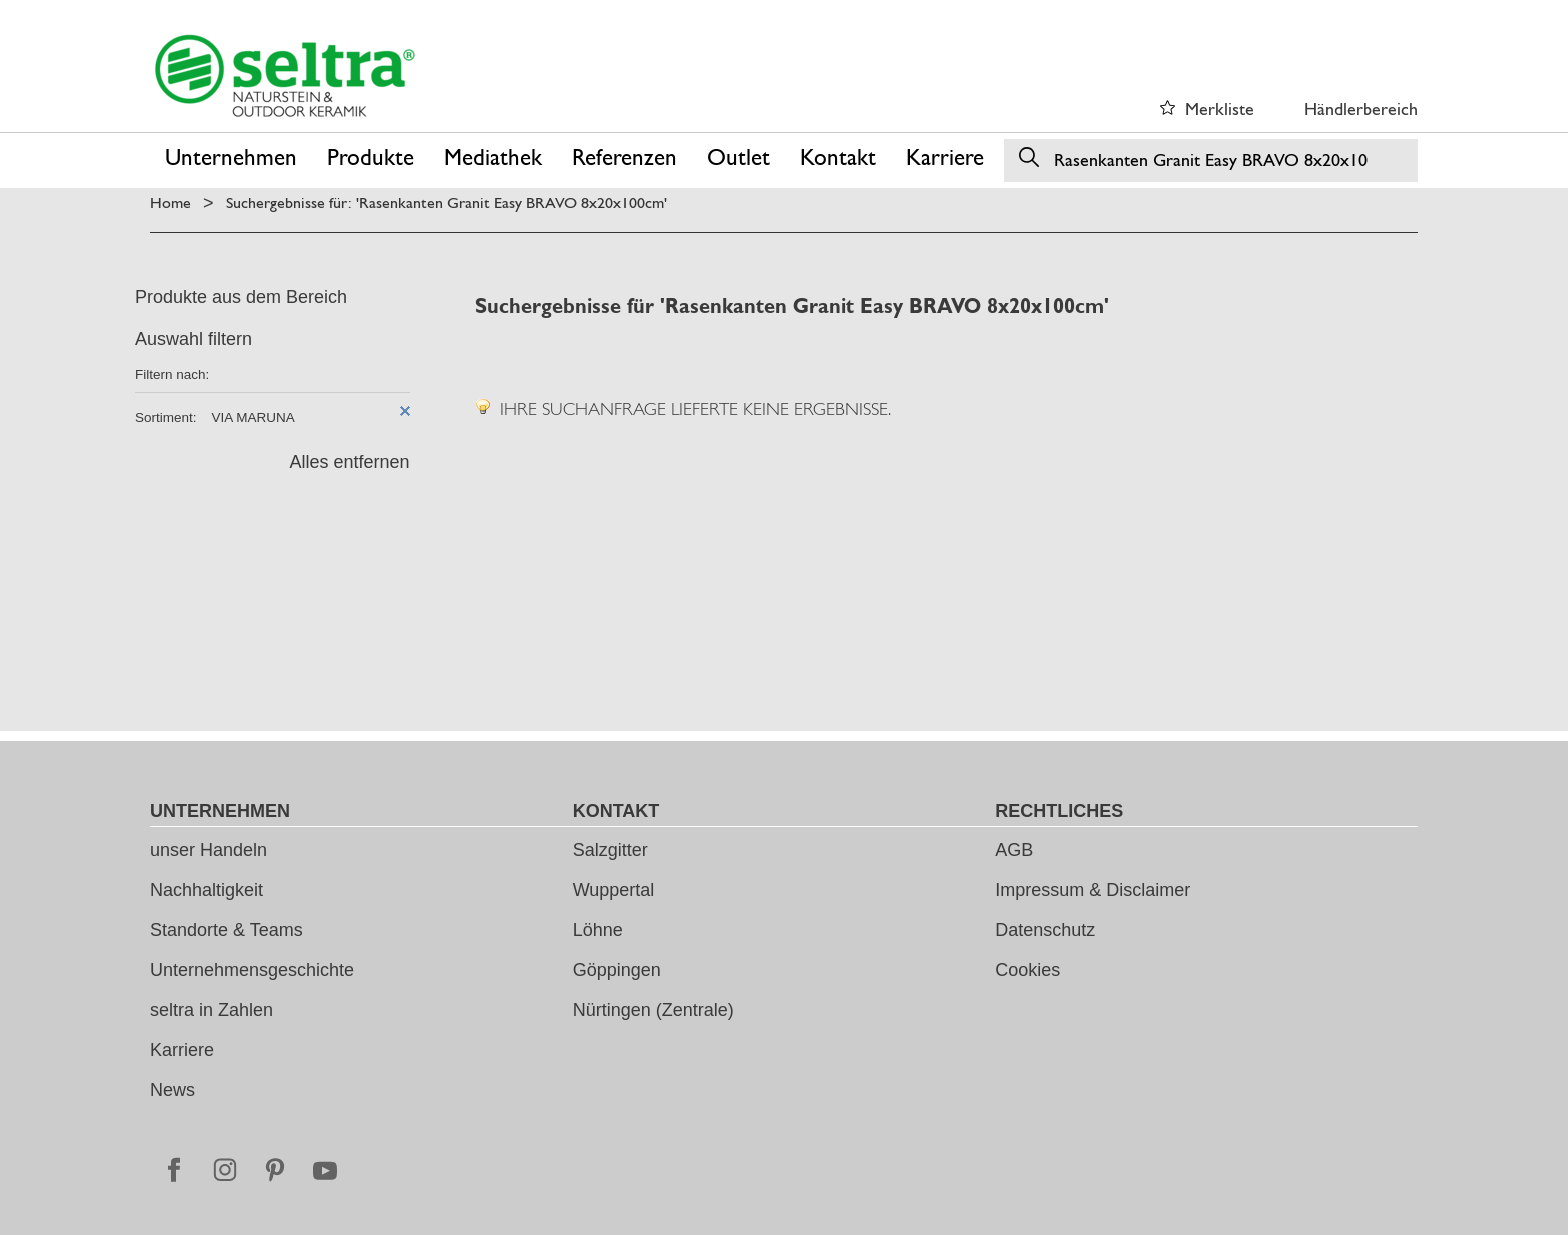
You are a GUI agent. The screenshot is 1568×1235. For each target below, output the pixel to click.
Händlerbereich (1361, 108)
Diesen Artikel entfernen (405, 411)
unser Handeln (208, 850)
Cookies (1027, 970)
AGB (1014, 850)
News (172, 1090)
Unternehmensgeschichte (252, 970)
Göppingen (617, 970)
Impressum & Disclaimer (1092, 890)
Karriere (182, 1050)
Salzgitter (610, 850)
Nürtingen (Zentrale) (653, 1010)
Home (170, 202)
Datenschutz (1045, 930)
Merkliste (1219, 108)
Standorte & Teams (226, 930)
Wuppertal (614, 890)
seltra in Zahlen (211, 1010)
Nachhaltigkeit (206, 890)
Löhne (598, 930)
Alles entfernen (349, 462)
